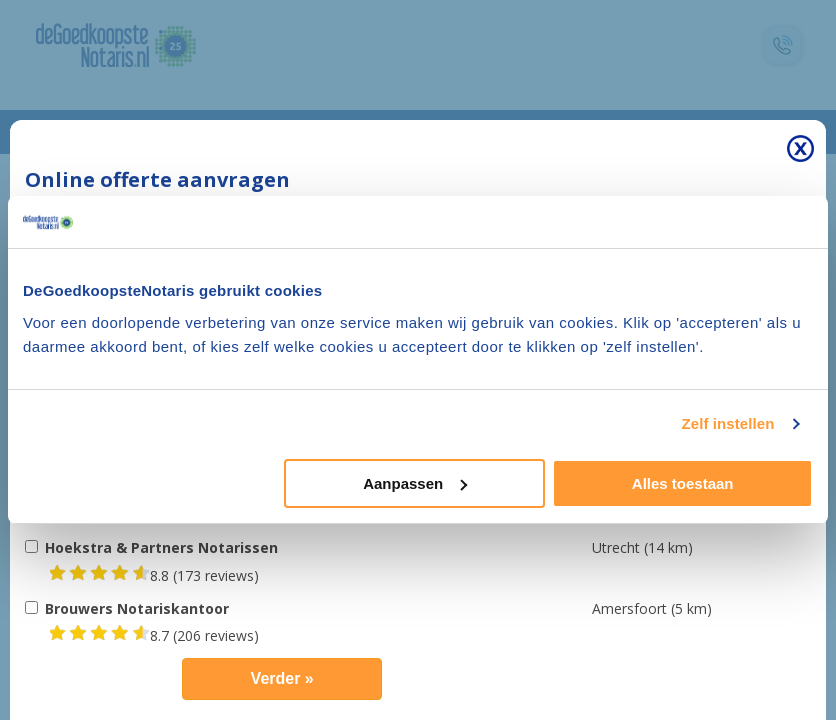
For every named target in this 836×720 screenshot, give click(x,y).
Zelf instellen (727, 423)
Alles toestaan (683, 483)
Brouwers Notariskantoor (137, 608)
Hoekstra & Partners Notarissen (161, 547)
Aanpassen (415, 483)
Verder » (282, 678)
